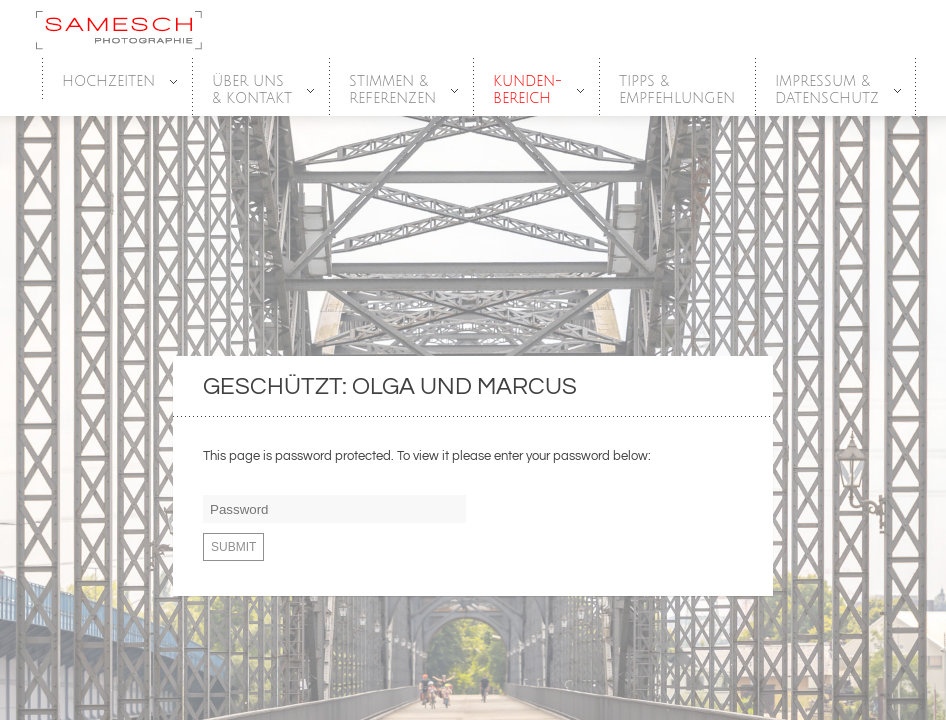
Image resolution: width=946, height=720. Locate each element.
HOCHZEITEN (109, 82)
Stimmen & (393, 90)
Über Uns (253, 90)
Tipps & (677, 90)
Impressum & (828, 90)
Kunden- (528, 90)
